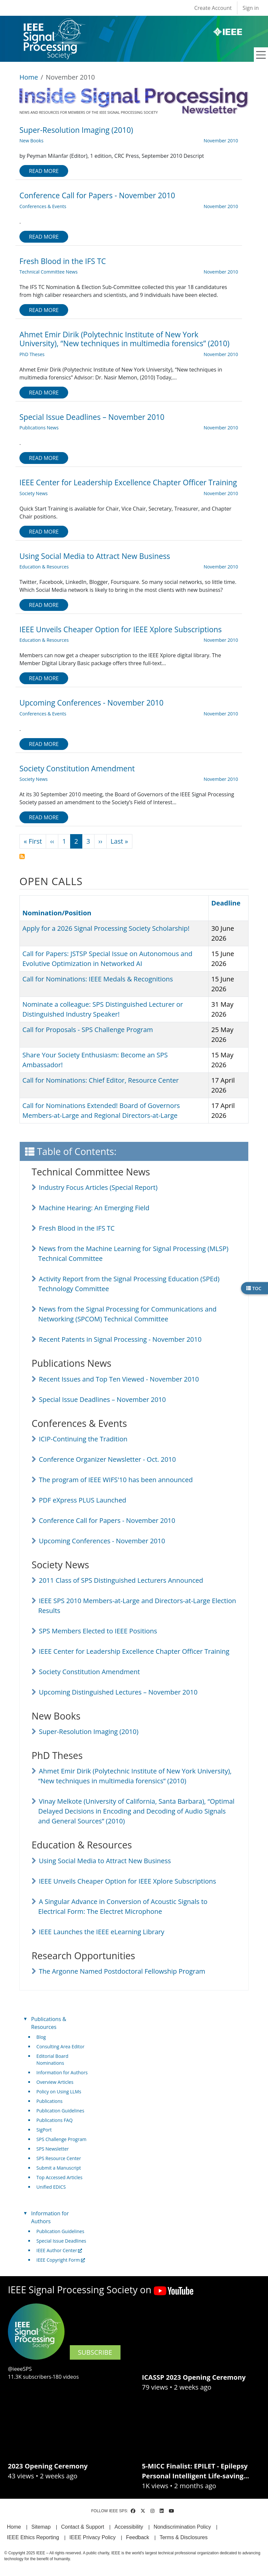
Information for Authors (62, 2072)
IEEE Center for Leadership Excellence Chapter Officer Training (134, 1651)
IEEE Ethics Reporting (33, 2537)
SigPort (44, 2130)
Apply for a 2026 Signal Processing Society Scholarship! (105, 928)
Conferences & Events (42, 206)
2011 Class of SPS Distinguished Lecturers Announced (121, 1580)
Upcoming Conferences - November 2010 (102, 1540)
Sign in (251, 8)
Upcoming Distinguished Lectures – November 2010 (118, 1692)
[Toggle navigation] (261, 54)
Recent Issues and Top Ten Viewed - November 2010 (119, 1379)
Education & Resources (44, 567)
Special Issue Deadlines (61, 2241)
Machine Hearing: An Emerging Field (94, 1207)
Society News (33, 493)
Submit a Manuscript (59, 2168)
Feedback (137, 2537)
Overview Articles (55, 2082)
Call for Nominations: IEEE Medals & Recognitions (97, 979)
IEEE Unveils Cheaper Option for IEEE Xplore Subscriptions (127, 1881)
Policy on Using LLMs (59, 2091)
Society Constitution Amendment (89, 1671)
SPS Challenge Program (62, 2139)
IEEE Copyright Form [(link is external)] (61, 2260)
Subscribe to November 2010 (22, 856)
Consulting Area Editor (61, 2046)
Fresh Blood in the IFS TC (77, 1228)
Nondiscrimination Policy (182, 2527)
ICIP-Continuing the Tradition (83, 1438)
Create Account (213, 8)
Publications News (39, 427)
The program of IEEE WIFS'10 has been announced (116, 1479)
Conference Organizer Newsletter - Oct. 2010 (107, 1459)
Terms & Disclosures (184, 2537)
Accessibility (129, 2527)
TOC (253, 1288)
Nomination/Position (56, 912)
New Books (31, 140)
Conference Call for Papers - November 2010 (107, 1520)
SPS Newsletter (53, 2149)
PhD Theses (31, 354)
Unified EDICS (51, 2187)
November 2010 (220, 140)
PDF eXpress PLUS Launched (82, 1500)
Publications (50, 2101)
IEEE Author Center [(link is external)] (59, 2250)
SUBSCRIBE (95, 2352)
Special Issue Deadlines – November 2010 (102, 1399)
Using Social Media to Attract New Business (105, 1860)
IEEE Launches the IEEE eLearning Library (101, 1931)
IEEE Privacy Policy (92, 2537)
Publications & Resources (48, 2023)
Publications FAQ (55, 2120)
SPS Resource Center (59, 2158)
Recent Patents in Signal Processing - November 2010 (120, 1339)
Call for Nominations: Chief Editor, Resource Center (100, 1080)
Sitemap (41, 2527)
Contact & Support (82, 2527)
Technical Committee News (48, 272)
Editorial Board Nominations (52, 2059)
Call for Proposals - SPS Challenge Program (87, 1029)
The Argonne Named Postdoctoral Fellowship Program (122, 1971)
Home (28, 77)
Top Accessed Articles (60, 2177)
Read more (44, 171)
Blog (41, 2037)
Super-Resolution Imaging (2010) (88, 1731)
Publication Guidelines (60, 2110)
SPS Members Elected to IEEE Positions (98, 1630)
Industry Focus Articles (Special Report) (98, 1187)
